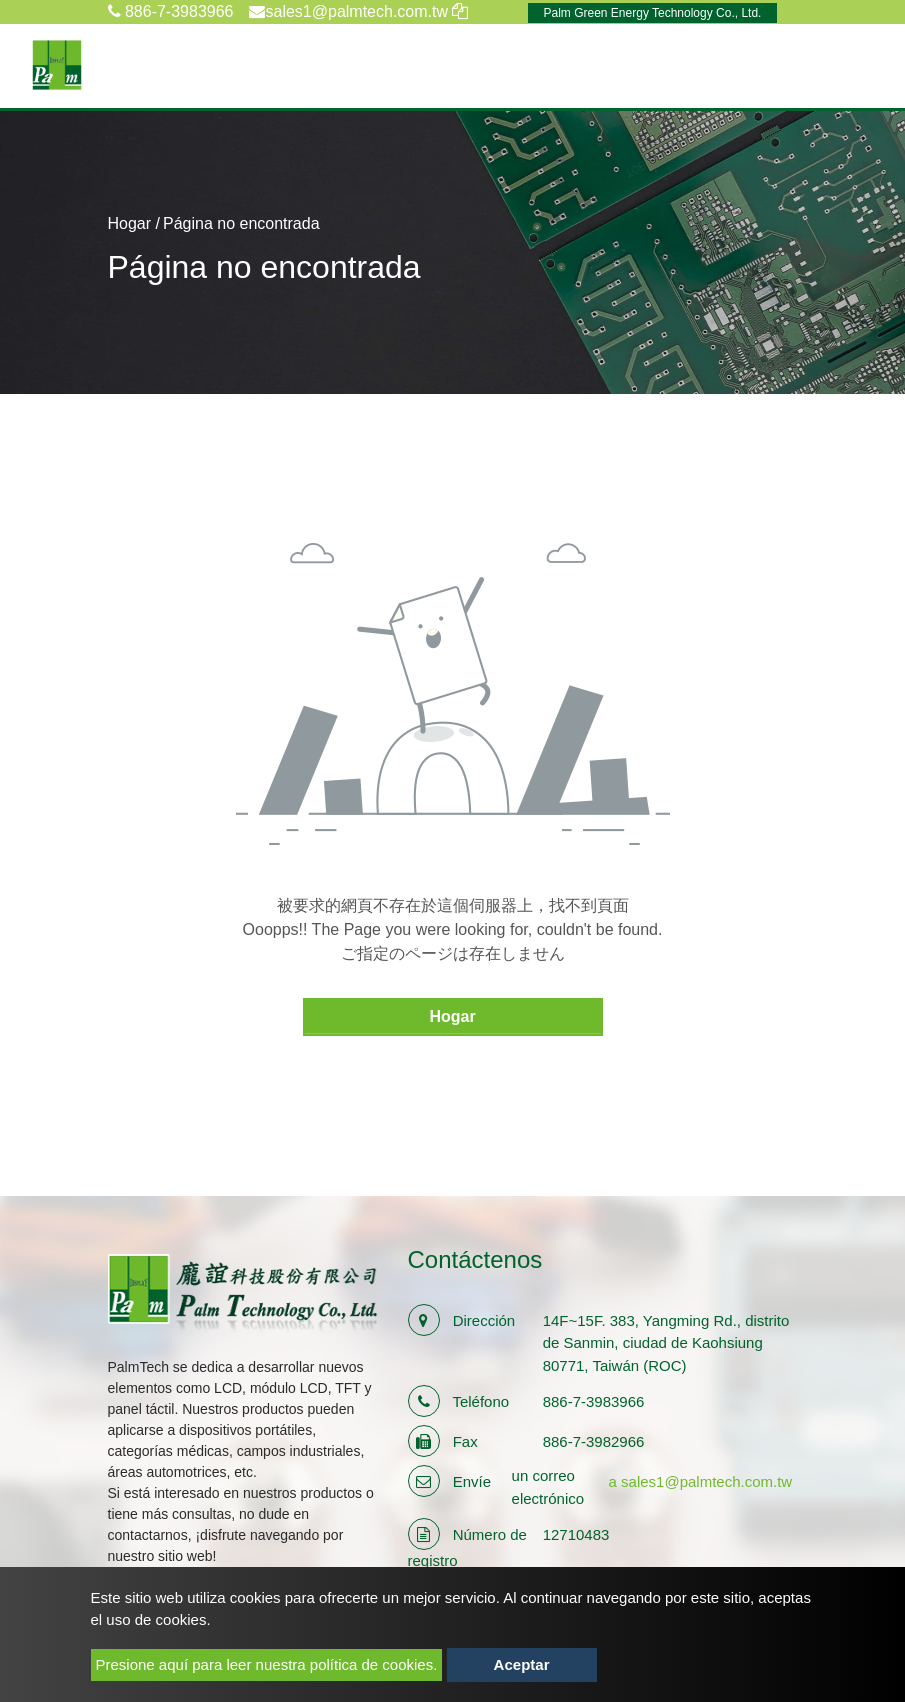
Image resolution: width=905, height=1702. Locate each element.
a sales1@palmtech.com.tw (701, 1481)
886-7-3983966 (171, 11)
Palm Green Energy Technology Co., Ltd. (653, 13)
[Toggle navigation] (861, 65)
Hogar (130, 223)
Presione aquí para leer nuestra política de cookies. (267, 1664)
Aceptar (522, 1664)
